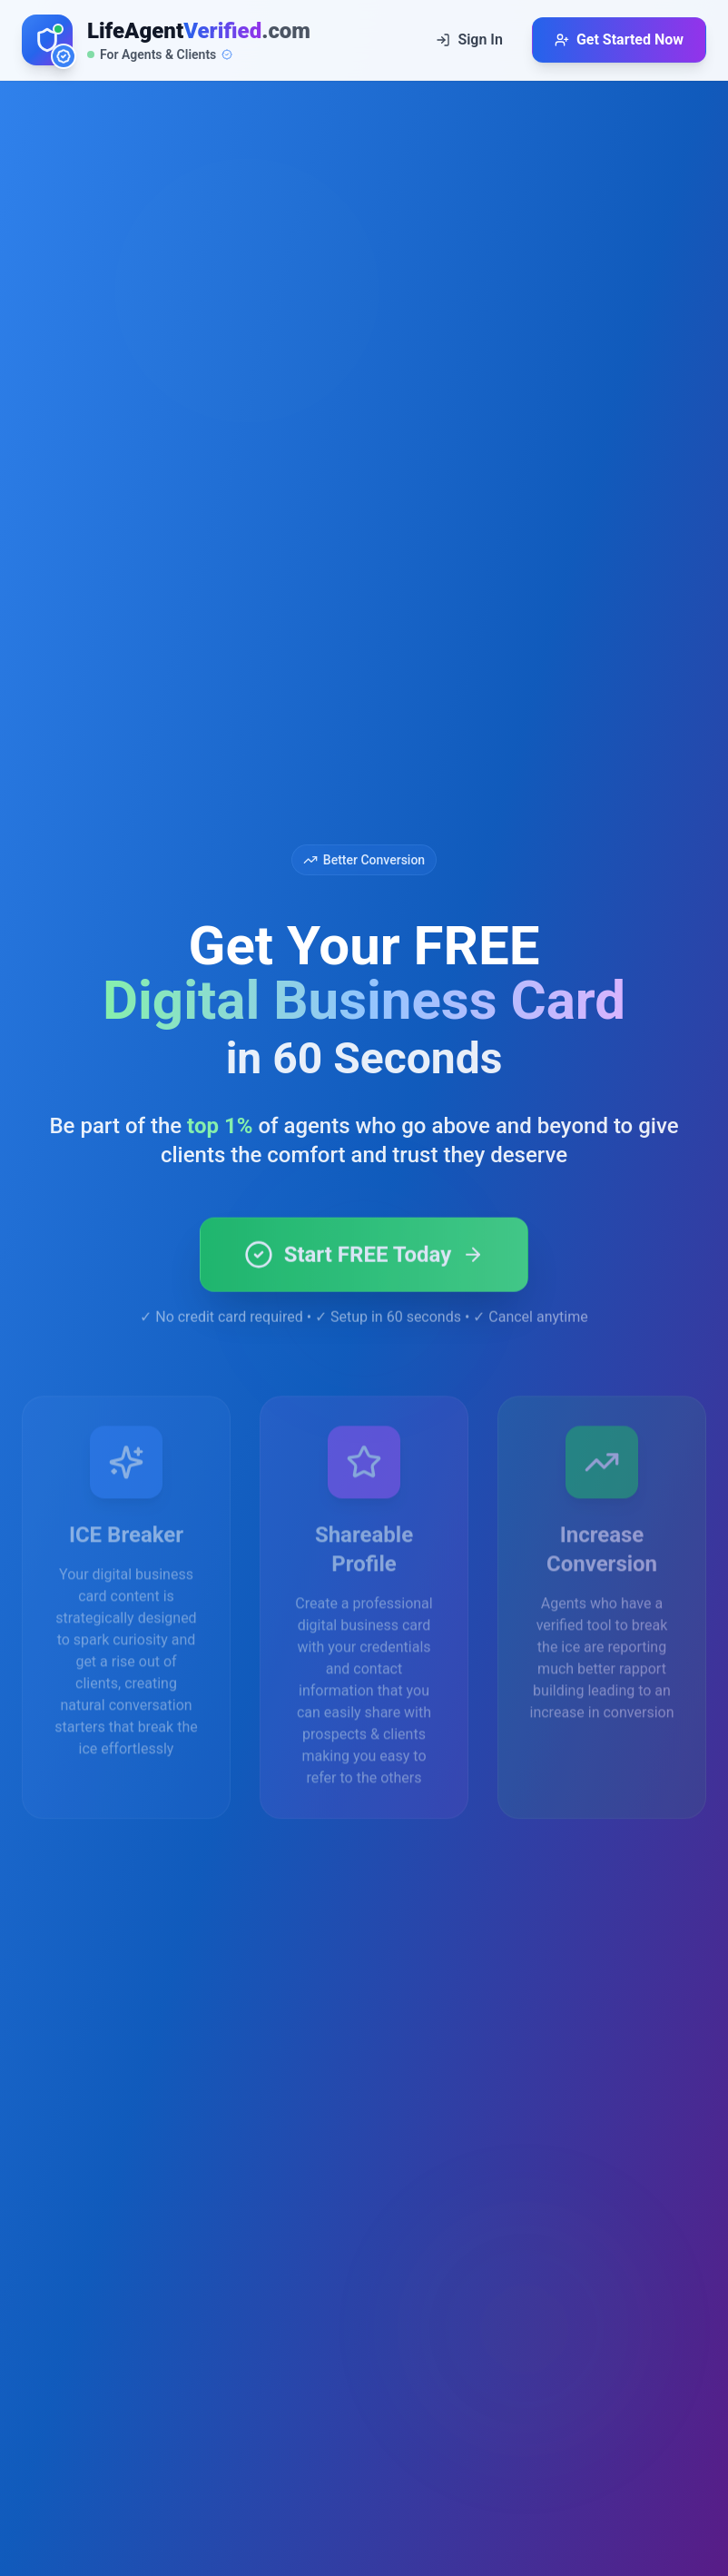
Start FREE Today (364, 1275)
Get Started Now (619, 39)
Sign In (469, 39)
